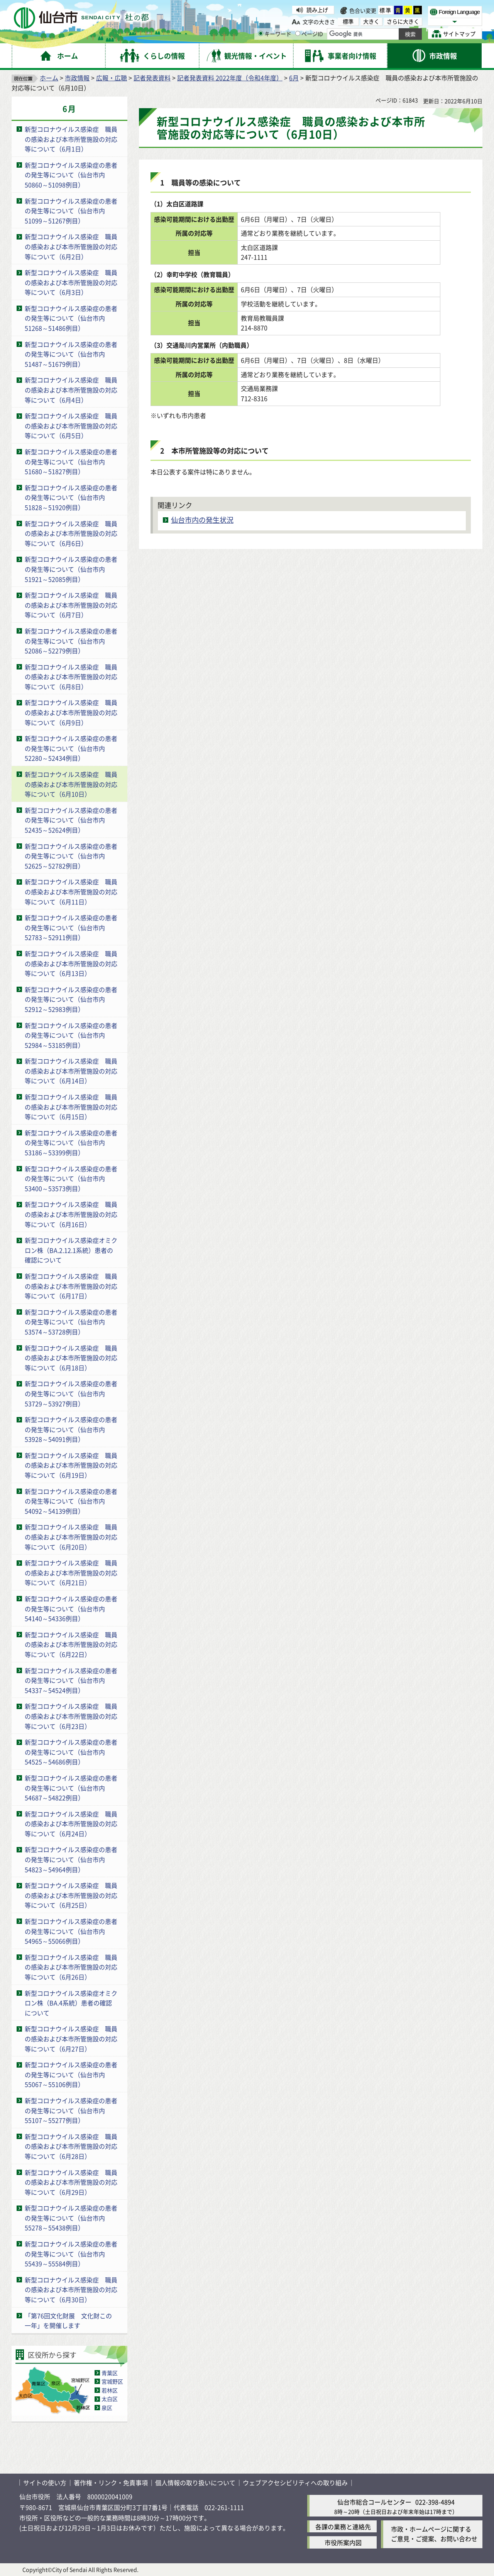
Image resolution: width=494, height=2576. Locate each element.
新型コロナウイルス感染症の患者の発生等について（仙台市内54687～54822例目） (71, 1787)
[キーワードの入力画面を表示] (260, 33)
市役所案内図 (343, 2542)
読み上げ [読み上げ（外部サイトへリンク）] (317, 10)
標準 (385, 10)
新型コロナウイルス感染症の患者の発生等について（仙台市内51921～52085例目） (71, 568)
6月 (294, 77)
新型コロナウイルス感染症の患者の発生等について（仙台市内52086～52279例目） (71, 640)
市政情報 (77, 77)
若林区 (110, 2390)
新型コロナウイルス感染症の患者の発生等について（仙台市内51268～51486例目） (71, 318)
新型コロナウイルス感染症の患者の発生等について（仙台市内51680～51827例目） (71, 461)
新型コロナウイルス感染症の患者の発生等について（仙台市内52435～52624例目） (71, 819)
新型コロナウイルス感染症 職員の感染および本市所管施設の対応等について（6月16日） (71, 1214)
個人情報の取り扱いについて (195, 2482)
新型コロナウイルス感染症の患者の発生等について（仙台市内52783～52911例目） (71, 927)
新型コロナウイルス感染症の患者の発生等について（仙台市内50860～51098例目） (71, 174)
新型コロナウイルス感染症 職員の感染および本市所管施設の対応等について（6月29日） (71, 2182)
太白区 (110, 2399)
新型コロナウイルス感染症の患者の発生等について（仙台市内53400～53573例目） (71, 1178)
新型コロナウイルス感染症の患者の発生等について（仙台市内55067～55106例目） (71, 2074)
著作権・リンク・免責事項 (111, 2482)
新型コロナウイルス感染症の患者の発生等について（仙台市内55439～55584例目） (71, 2253)
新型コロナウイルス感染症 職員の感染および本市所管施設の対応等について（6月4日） (71, 389)
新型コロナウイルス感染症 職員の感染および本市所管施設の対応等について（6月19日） (71, 1465)
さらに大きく (403, 21)
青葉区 (110, 2373)
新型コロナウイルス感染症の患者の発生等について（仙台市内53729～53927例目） (71, 1393)
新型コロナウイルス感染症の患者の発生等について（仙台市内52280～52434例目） (71, 748)
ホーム (49, 77)
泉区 (107, 2407)
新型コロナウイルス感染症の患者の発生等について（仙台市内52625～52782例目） (71, 855)
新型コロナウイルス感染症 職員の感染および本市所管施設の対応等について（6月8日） (71, 676)
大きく (371, 21)
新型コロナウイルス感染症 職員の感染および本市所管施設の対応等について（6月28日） (71, 2146)
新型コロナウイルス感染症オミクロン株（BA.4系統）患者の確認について (71, 2002)
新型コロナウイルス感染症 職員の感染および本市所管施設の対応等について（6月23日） (71, 1715)
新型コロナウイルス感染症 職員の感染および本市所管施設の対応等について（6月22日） (71, 1644)
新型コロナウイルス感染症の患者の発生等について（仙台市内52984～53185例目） (71, 1035)
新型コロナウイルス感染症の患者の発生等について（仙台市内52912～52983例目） (71, 999)
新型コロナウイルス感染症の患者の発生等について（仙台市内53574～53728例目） (71, 1321)
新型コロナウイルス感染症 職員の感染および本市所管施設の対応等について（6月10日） (71, 784)
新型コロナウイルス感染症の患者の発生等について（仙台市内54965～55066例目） (71, 1931)
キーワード (274, 33)
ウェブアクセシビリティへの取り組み (295, 2482)
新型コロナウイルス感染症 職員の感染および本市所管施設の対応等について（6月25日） (71, 1895)
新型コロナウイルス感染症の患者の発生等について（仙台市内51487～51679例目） (71, 354)
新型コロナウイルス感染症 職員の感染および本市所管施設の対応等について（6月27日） (71, 2038)
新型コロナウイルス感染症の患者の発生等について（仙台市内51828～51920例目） (71, 497)
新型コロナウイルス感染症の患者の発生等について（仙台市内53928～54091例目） (71, 1429)
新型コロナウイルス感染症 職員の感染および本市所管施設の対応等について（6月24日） (71, 1823)
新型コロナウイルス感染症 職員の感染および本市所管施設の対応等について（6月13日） (71, 963)
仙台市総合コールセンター (374, 2501)
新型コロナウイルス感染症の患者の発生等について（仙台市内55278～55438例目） (71, 2217)
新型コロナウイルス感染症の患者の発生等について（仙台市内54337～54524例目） (71, 1680)
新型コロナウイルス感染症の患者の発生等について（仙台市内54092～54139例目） (71, 1501)
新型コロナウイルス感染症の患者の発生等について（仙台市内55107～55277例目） (71, 2110)
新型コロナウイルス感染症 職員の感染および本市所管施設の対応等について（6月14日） (71, 1070)
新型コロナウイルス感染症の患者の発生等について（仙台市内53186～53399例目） (71, 1142)
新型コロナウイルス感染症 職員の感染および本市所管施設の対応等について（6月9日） (71, 712)
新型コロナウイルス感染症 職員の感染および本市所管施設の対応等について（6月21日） (71, 1572)
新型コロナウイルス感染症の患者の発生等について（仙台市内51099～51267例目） (71, 210)
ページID (309, 33)
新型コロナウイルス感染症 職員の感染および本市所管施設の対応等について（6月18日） (71, 1357)
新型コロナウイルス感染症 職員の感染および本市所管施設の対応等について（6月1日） (71, 138)
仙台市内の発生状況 (202, 520)
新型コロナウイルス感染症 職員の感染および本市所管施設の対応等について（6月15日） (71, 1106)
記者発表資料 (152, 77)
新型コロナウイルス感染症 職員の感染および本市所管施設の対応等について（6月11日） (71, 891)
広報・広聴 (111, 77)
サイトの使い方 (44, 2482)
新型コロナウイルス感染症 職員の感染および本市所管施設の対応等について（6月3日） (71, 282)
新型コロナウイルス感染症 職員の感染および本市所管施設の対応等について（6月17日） (71, 1285)
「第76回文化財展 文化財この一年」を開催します (68, 2320)
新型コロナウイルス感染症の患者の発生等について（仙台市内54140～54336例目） (71, 1608)
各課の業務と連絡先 (343, 2526)
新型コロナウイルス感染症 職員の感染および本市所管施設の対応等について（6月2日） (71, 246)
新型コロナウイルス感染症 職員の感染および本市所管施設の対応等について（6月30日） (71, 2289)
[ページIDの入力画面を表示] (297, 33)
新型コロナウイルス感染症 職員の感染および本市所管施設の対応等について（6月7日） (71, 604)
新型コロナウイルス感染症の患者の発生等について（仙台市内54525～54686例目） (71, 1751)
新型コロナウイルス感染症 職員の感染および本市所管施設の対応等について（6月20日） (71, 1536)
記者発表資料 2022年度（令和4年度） (230, 77)
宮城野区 (112, 2381)
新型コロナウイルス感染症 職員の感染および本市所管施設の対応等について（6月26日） (71, 1966)
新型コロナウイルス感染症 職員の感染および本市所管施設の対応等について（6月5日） (71, 425)
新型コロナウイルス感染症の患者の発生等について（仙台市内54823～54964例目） (71, 1859)
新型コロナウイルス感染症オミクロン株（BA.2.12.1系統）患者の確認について (71, 1249)
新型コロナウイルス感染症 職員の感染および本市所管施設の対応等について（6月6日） (71, 533)
